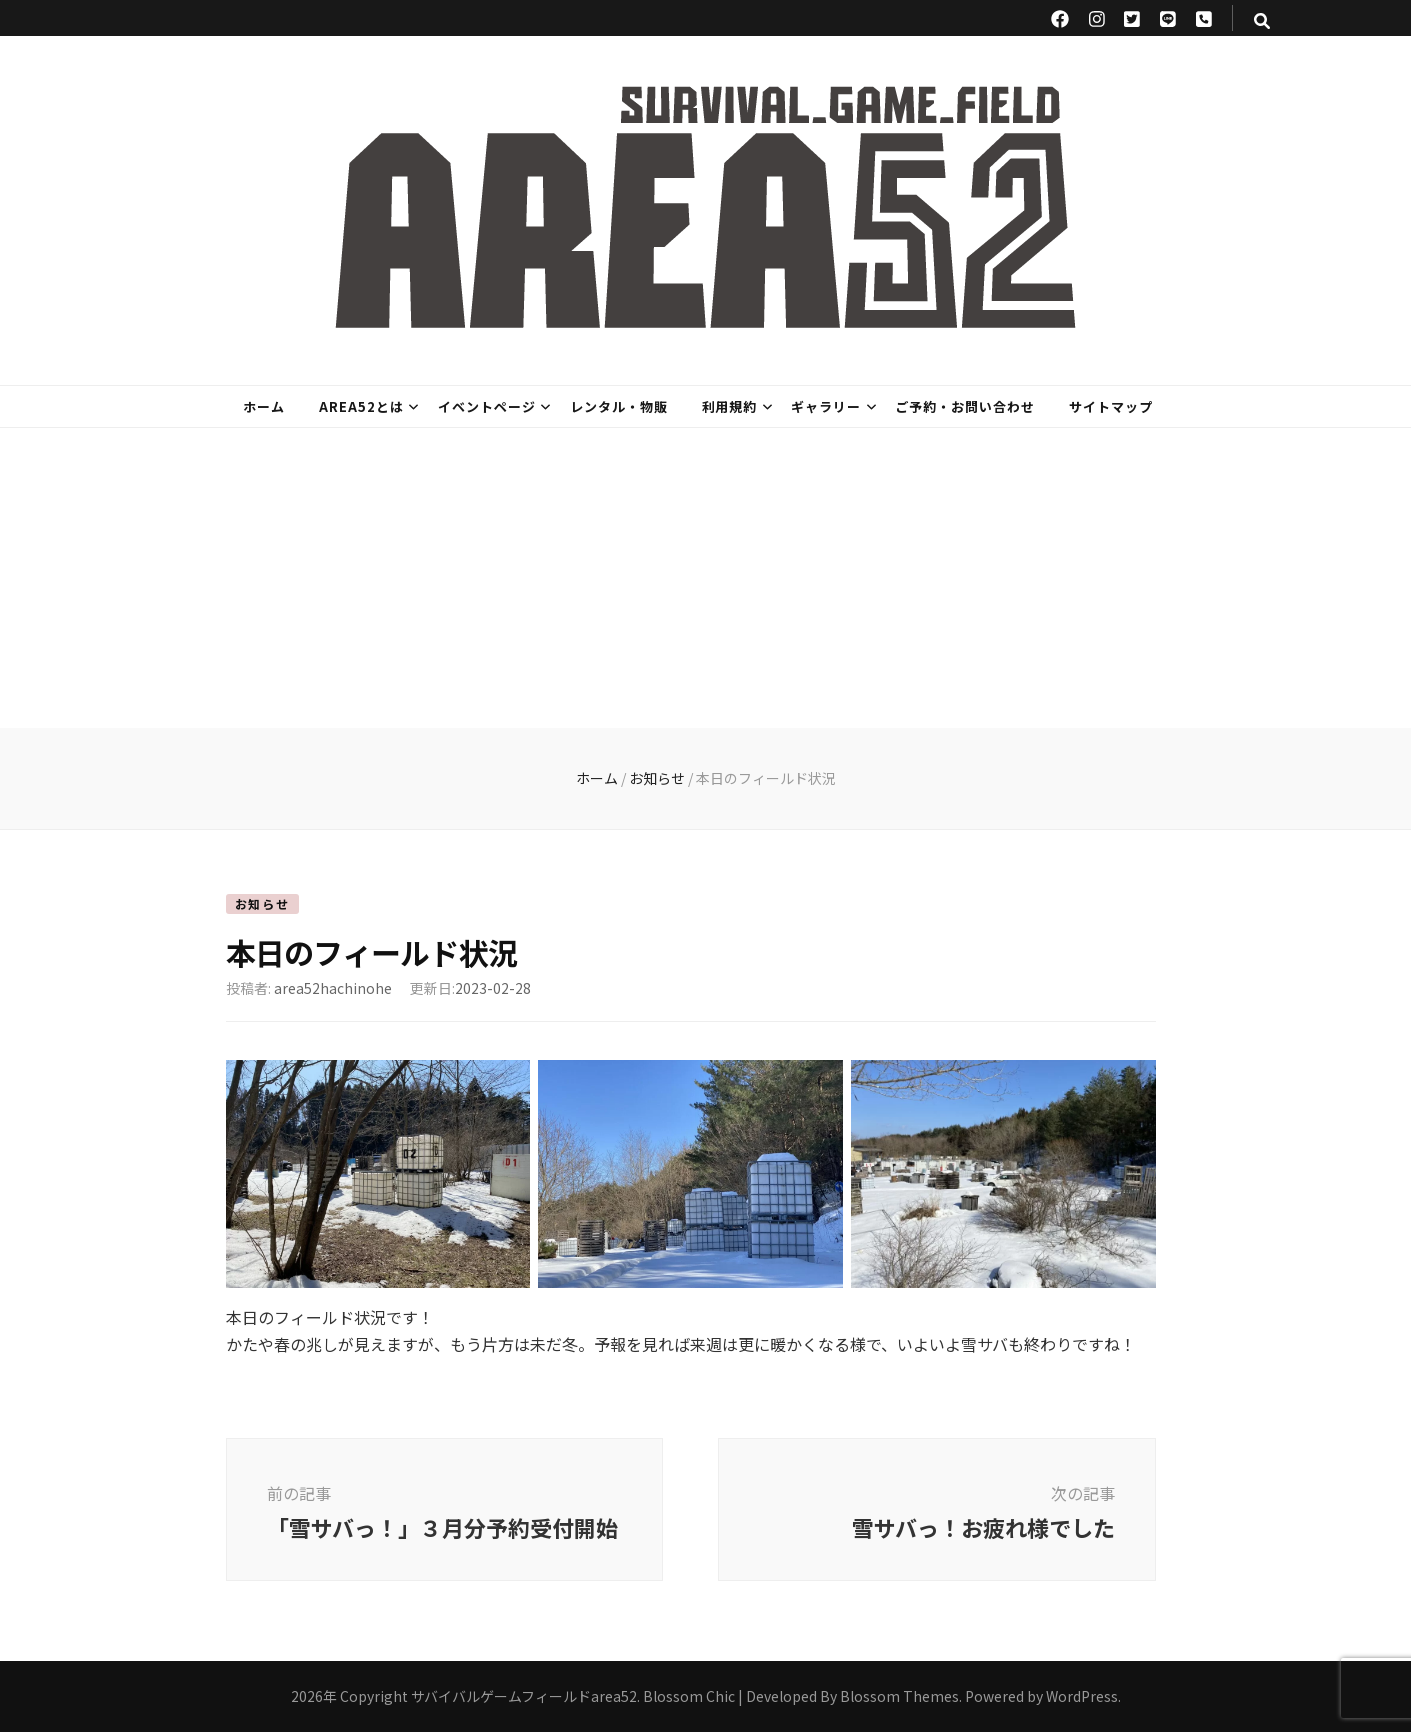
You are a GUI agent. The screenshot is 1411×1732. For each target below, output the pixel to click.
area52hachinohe (333, 988)
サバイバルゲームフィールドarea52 (524, 1696)
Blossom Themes (899, 1696)
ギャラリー (826, 406)
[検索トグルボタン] (1262, 20)
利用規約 (730, 406)
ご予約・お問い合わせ (965, 406)
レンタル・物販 (619, 406)
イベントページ (487, 406)
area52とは (361, 406)
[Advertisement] (706, 578)
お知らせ (262, 903)
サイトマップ (1111, 406)
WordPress (1082, 1696)
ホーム (264, 406)
